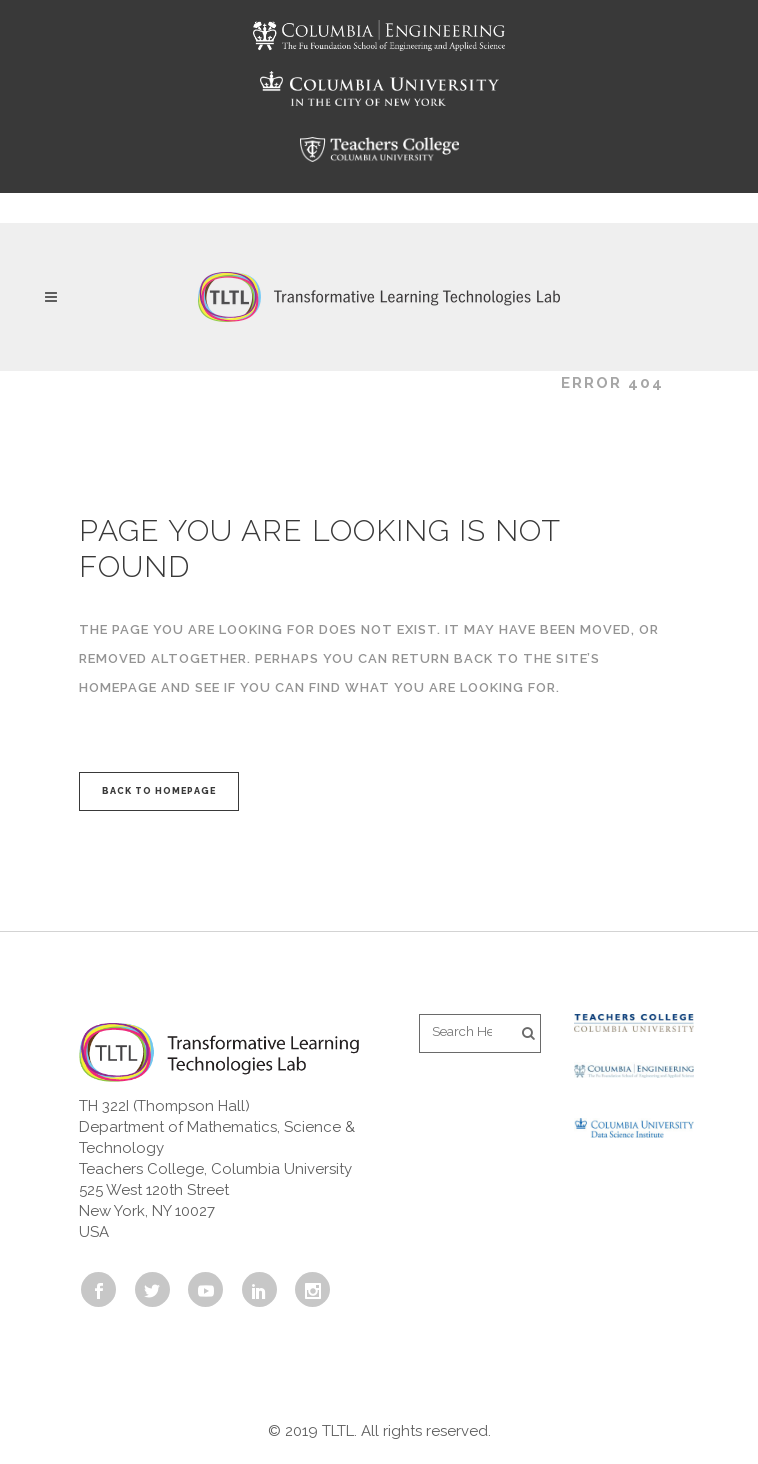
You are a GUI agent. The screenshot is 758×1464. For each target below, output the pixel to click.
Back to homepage (159, 791)
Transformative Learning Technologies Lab (308, 383)
